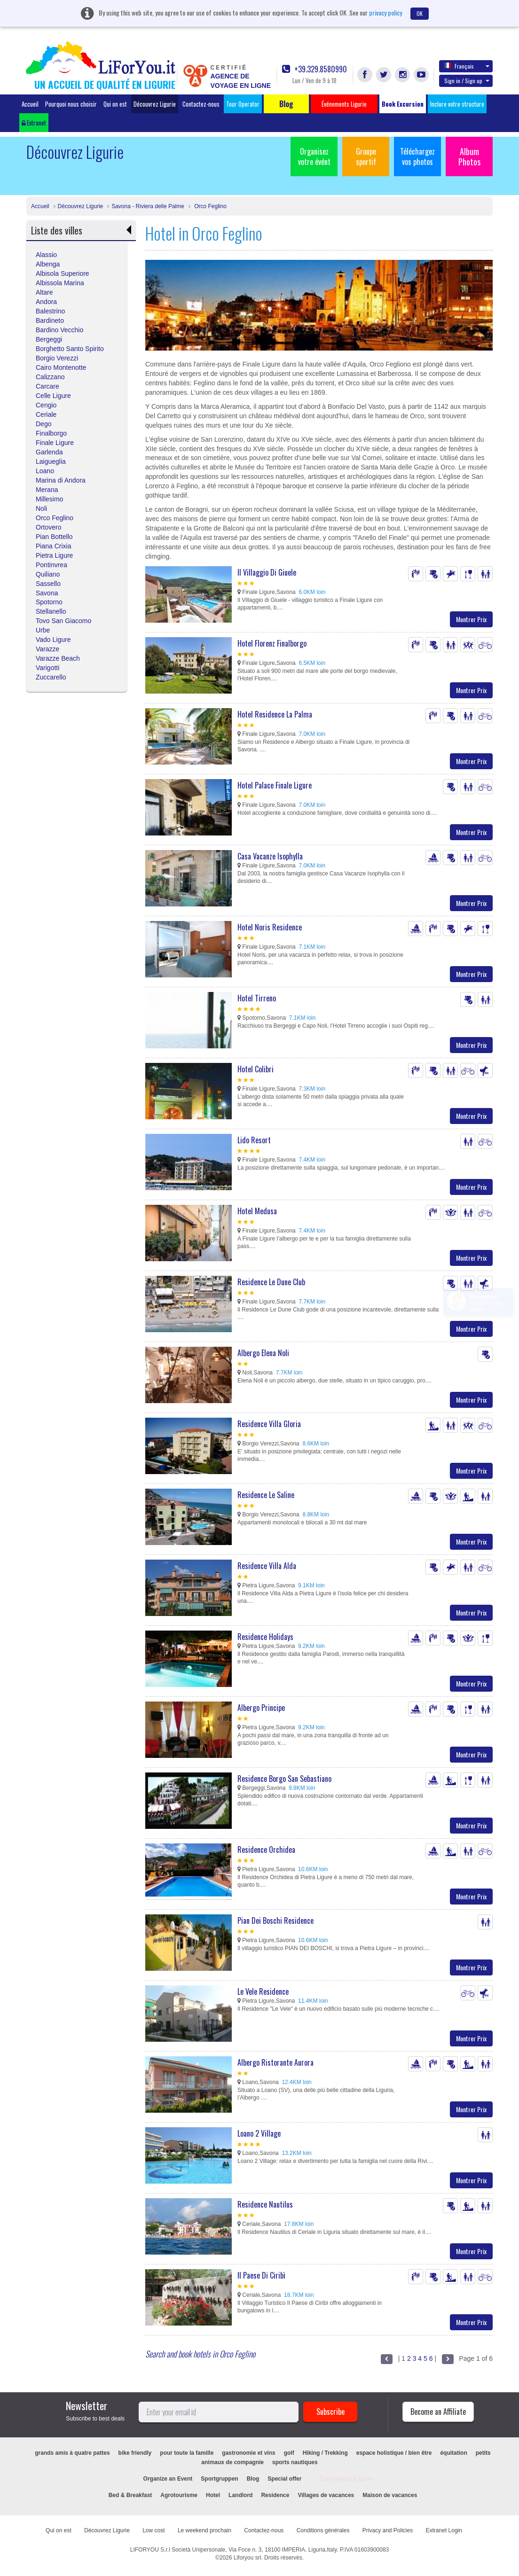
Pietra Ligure (54, 555)
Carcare (47, 386)
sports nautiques (295, 2462)
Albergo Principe (261, 1707)
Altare (44, 292)
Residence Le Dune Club (271, 1282)
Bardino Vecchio (59, 330)
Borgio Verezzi (57, 358)
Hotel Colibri (255, 1069)
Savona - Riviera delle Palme (147, 206)
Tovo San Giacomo (63, 620)
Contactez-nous (201, 104)
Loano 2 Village (259, 2133)
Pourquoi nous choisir (71, 104)
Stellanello (51, 611)
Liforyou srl (247, 2557)
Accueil (30, 104)
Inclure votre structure (457, 104)
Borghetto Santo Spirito (70, 348)
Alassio (46, 254)
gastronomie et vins (248, 2453)
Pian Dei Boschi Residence (275, 1920)
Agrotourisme (178, 2495)
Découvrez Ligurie (155, 104)
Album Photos (469, 156)
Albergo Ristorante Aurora (275, 2062)
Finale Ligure (55, 442)
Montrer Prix (471, 619)
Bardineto (50, 320)
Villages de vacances (326, 2495)
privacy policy (385, 12)
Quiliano (48, 574)
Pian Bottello (54, 536)
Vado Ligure (53, 639)
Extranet (34, 122)
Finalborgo (51, 433)
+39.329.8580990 (314, 69)
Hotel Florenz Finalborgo (272, 643)
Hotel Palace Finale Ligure (274, 785)
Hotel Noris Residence (269, 927)
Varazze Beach (58, 658)
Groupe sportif (366, 156)
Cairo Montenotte (61, 367)
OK (420, 13)
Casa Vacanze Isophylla (270, 856)
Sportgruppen (219, 2478)
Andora (46, 301)
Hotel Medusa (257, 1211)
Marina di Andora (61, 480)
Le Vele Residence (263, 1991)
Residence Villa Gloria (269, 1423)
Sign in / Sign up (466, 81)
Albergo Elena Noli (263, 1352)
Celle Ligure (53, 395)
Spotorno (49, 602)
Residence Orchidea (266, 1849)
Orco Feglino (210, 206)
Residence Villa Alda (266, 1565)
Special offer (284, 2478)
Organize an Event (168, 2478)
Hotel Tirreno (256, 998)
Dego (43, 424)
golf (289, 2453)
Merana (47, 489)
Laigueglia (51, 461)
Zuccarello (51, 677)
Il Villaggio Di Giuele (266, 572)
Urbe (43, 630)
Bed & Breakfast (130, 2495)
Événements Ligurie (346, 2478)
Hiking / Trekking (325, 2453)
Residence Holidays (265, 1636)
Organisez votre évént (314, 156)
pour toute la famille (186, 2453)
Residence (275, 2495)
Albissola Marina (60, 283)
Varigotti (47, 667)
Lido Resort (254, 1140)
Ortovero (48, 527)
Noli (41, 508)
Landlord (240, 2495)
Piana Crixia (53, 546)
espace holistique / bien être (394, 2453)
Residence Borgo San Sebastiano (284, 1778)
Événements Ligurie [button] (344, 104)
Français (466, 66)
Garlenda (49, 452)
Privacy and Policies (387, 2530)
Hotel (213, 2495)
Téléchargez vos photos (417, 156)
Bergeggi (49, 339)
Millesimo (49, 499)
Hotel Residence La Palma (274, 714)
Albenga (48, 264)
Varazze (47, 649)
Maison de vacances (389, 2495)
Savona (47, 593)
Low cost (153, 2530)
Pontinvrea (51, 565)
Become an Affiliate (438, 2411)
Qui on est (115, 104)
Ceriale (46, 414)
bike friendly (135, 2453)
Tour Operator (243, 104)
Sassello (48, 583)
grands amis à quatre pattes (72, 2453)
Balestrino (50, 311)
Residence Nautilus (265, 2204)
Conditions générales (323, 2530)
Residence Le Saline (265, 1494)
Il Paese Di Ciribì (261, 2275)
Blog (253, 2478)
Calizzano (50, 377)
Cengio (46, 405)
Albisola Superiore (62, 273)
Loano (45, 471)
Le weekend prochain (204, 2530)
